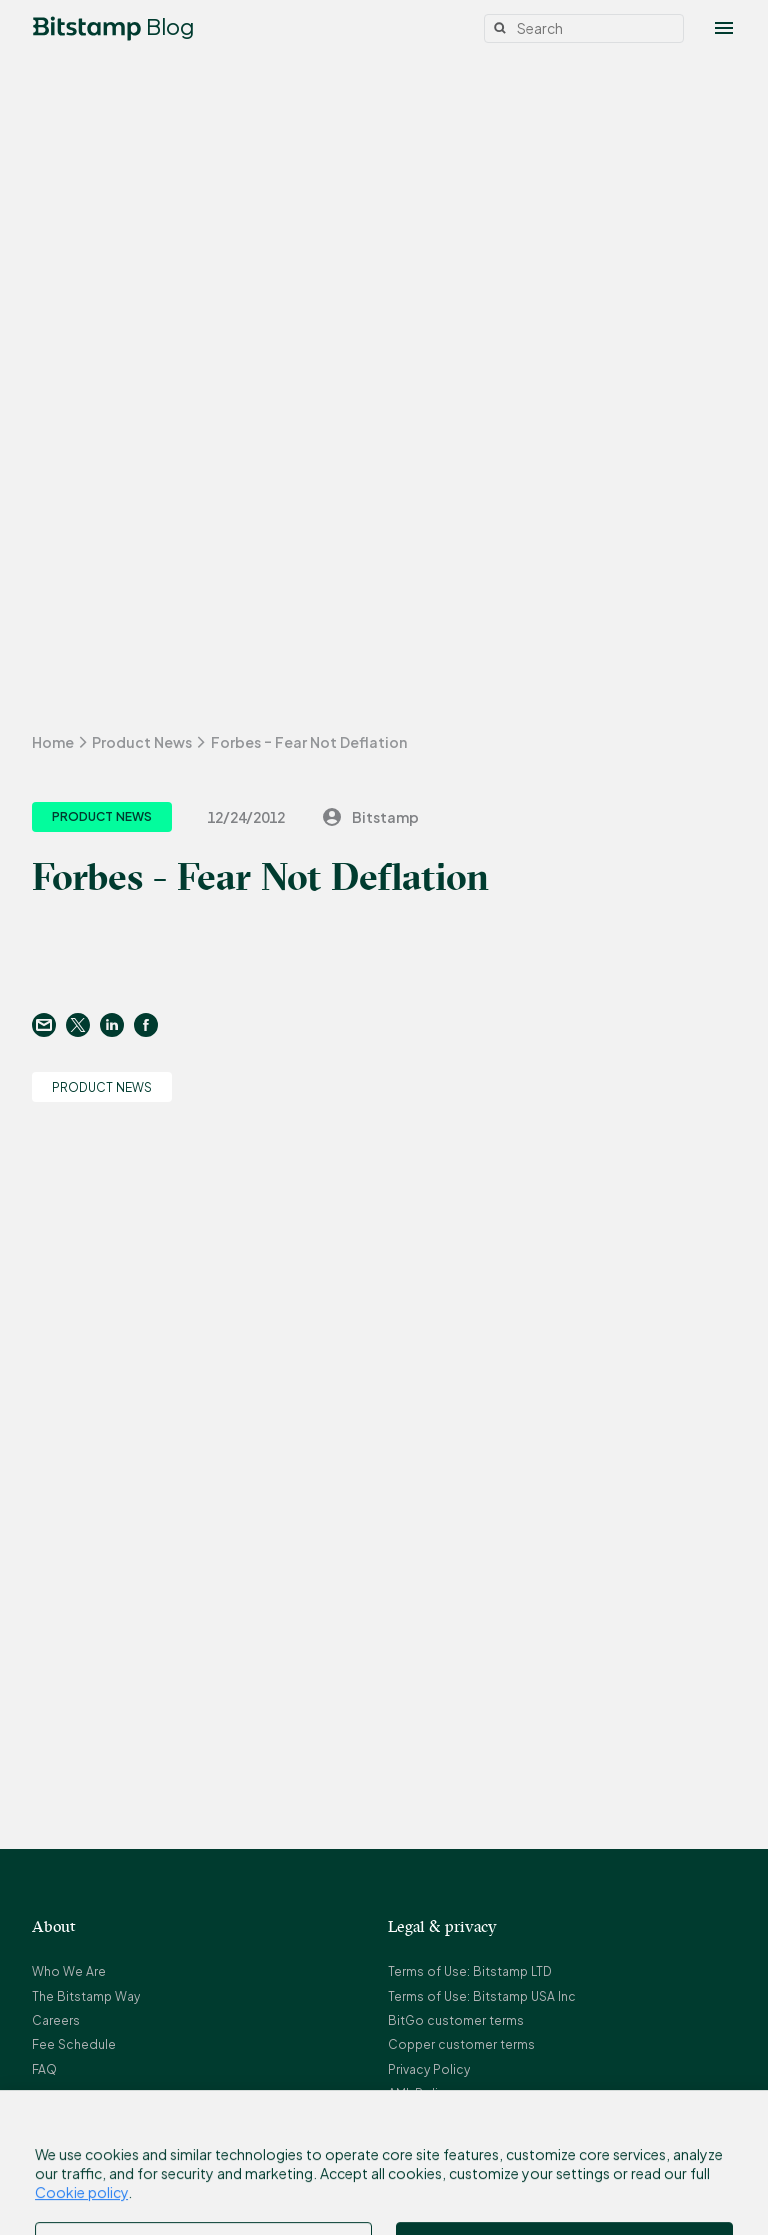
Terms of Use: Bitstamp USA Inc (482, 1996)
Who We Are (69, 1971)
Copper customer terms (461, 2044)
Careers (56, 2020)
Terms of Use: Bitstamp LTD (470, 1971)
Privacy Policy (429, 2069)
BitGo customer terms (456, 2020)
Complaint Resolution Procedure (488, 2118)
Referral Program (438, 2142)
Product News (142, 742)
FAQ (44, 2069)
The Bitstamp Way (86, 1996)
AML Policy (420, 2093)
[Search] (584, 28)
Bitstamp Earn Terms (449, 2166)
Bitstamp (369, 817)
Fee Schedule (74, 2044)
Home (53, 742)
